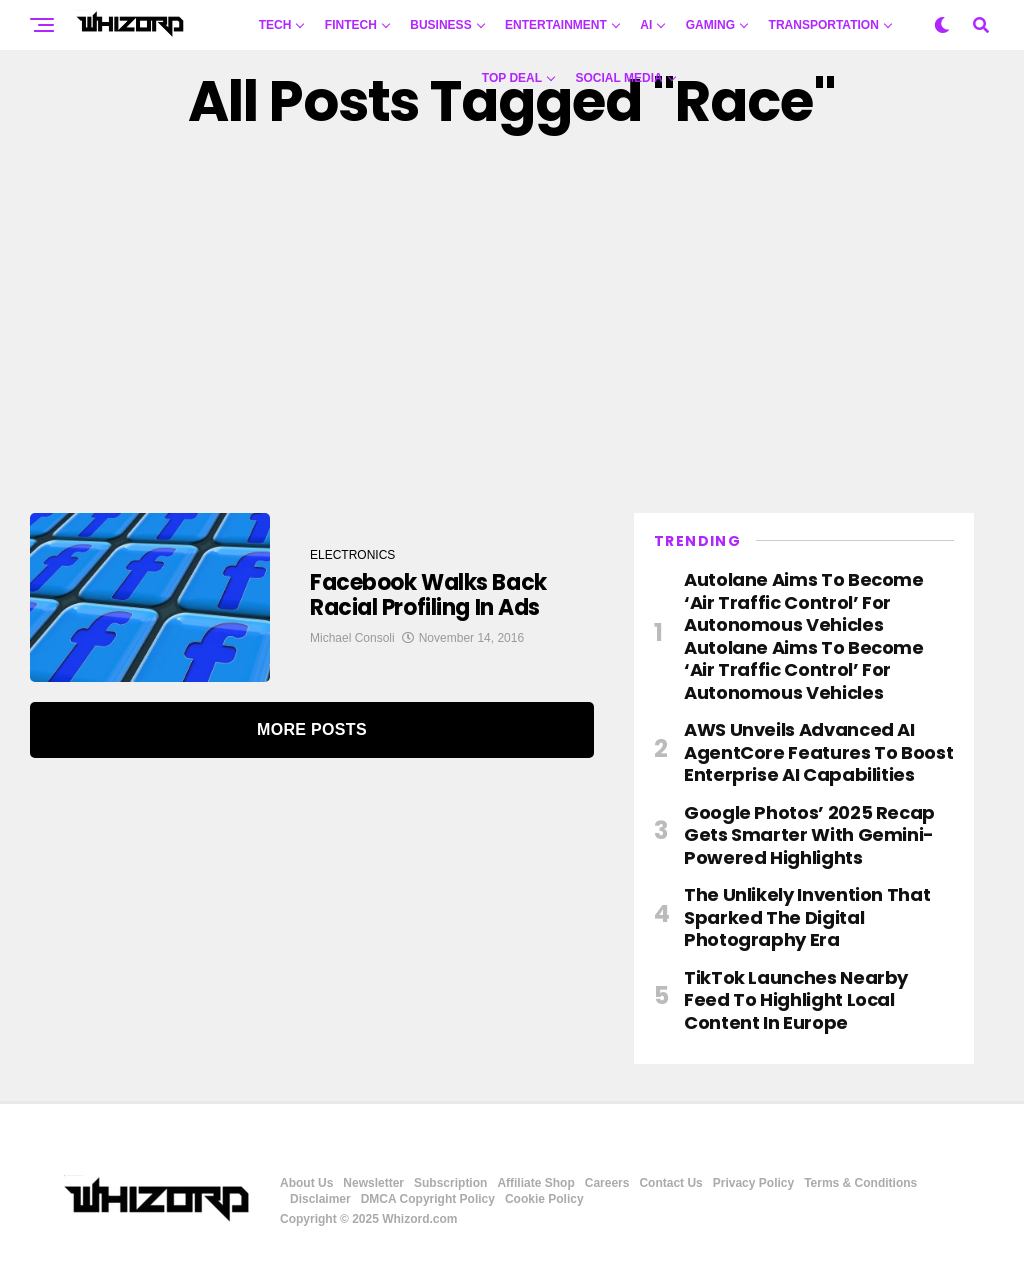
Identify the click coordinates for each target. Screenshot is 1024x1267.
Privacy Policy (753, 1183)
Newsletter (373, 1183)
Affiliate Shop (535, 1183)
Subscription (450, 1183)
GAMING (710, 25)
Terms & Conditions (860, 1183)
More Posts (312, 729)
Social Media (619, 78)
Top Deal (512, 78)
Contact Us (670, 1183)
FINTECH (351, 25)
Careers (607, 1183)
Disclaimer (320, 1199)
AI (646, 25)
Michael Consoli (352, 638)
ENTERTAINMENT (556, 25)
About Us (306, 1183)
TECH (275, 25)
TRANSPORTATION (824, 25)
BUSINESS (440, 25)
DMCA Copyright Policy (428, 1199)
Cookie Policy (544, 1199)
